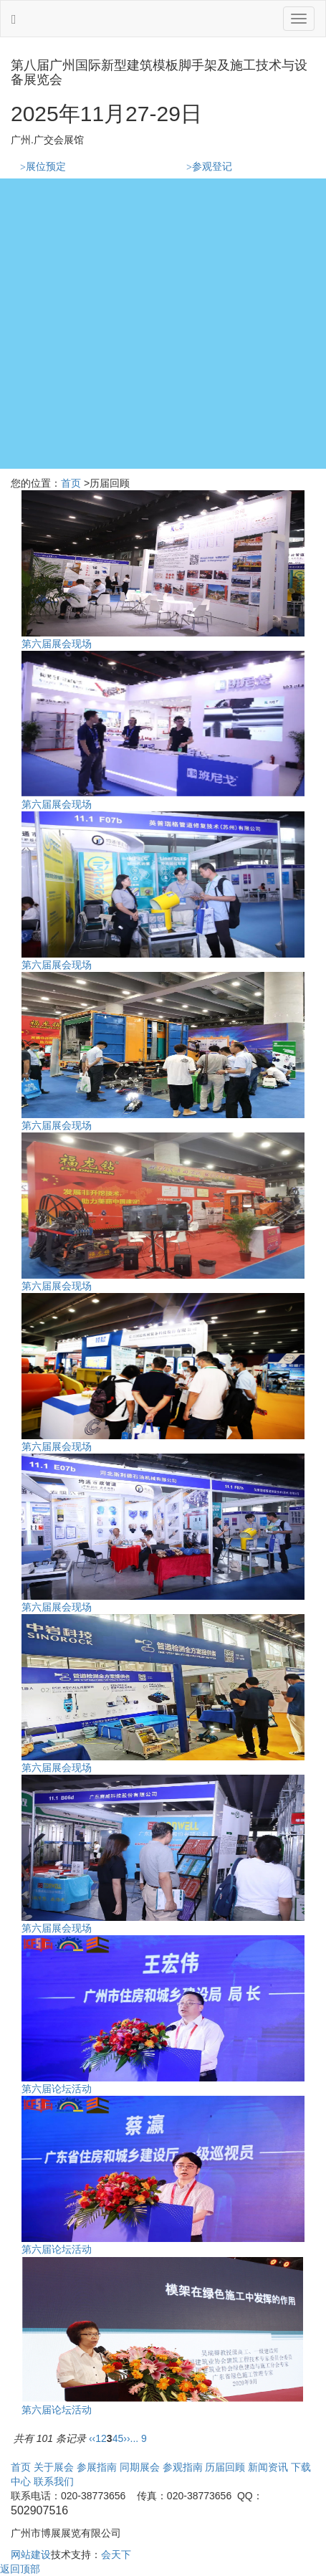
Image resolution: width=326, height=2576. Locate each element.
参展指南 (97, 2467)
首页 (71, 483)
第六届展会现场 (56, 643)
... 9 (138, 2438)
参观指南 (183, 2467)
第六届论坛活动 (56, 2088)
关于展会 (54, 2467)
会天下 (116, 2554)
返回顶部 (20, 2569)
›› (126, 2438)
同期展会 (140, 2467)
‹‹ (92, 2438)
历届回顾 (225, 2467)
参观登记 (209, 167)
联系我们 (54, 2481)
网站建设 (31, 2554)
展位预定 (43, 167)
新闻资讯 (268, 2467)
